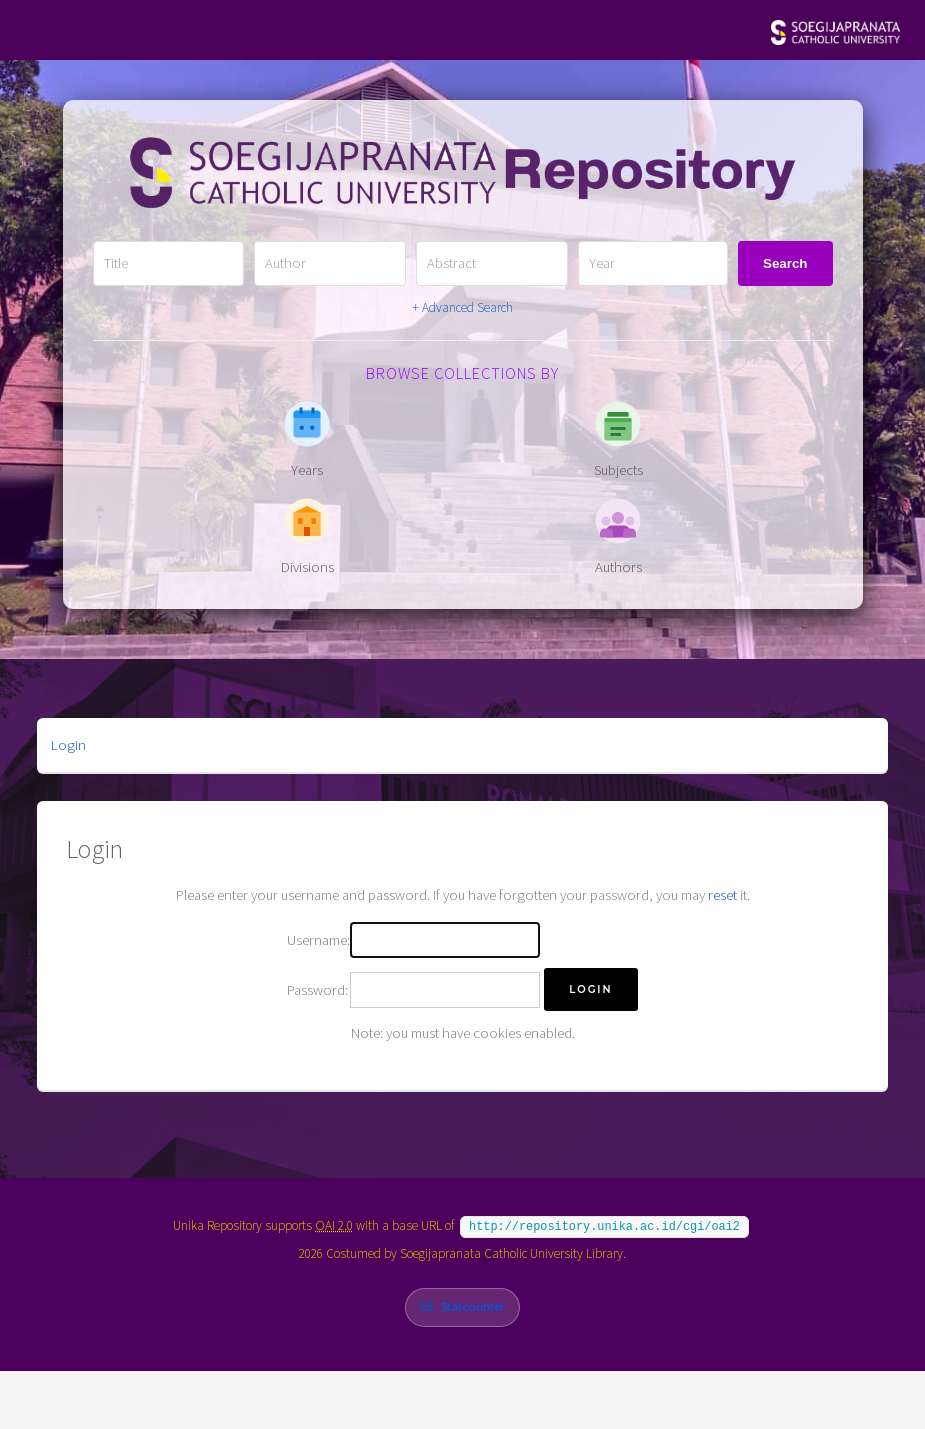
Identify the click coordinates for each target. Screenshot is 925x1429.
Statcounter (472, 1304)
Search (785, 263)
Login (68, 745)
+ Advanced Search (462, 307)
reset (722, 895)
